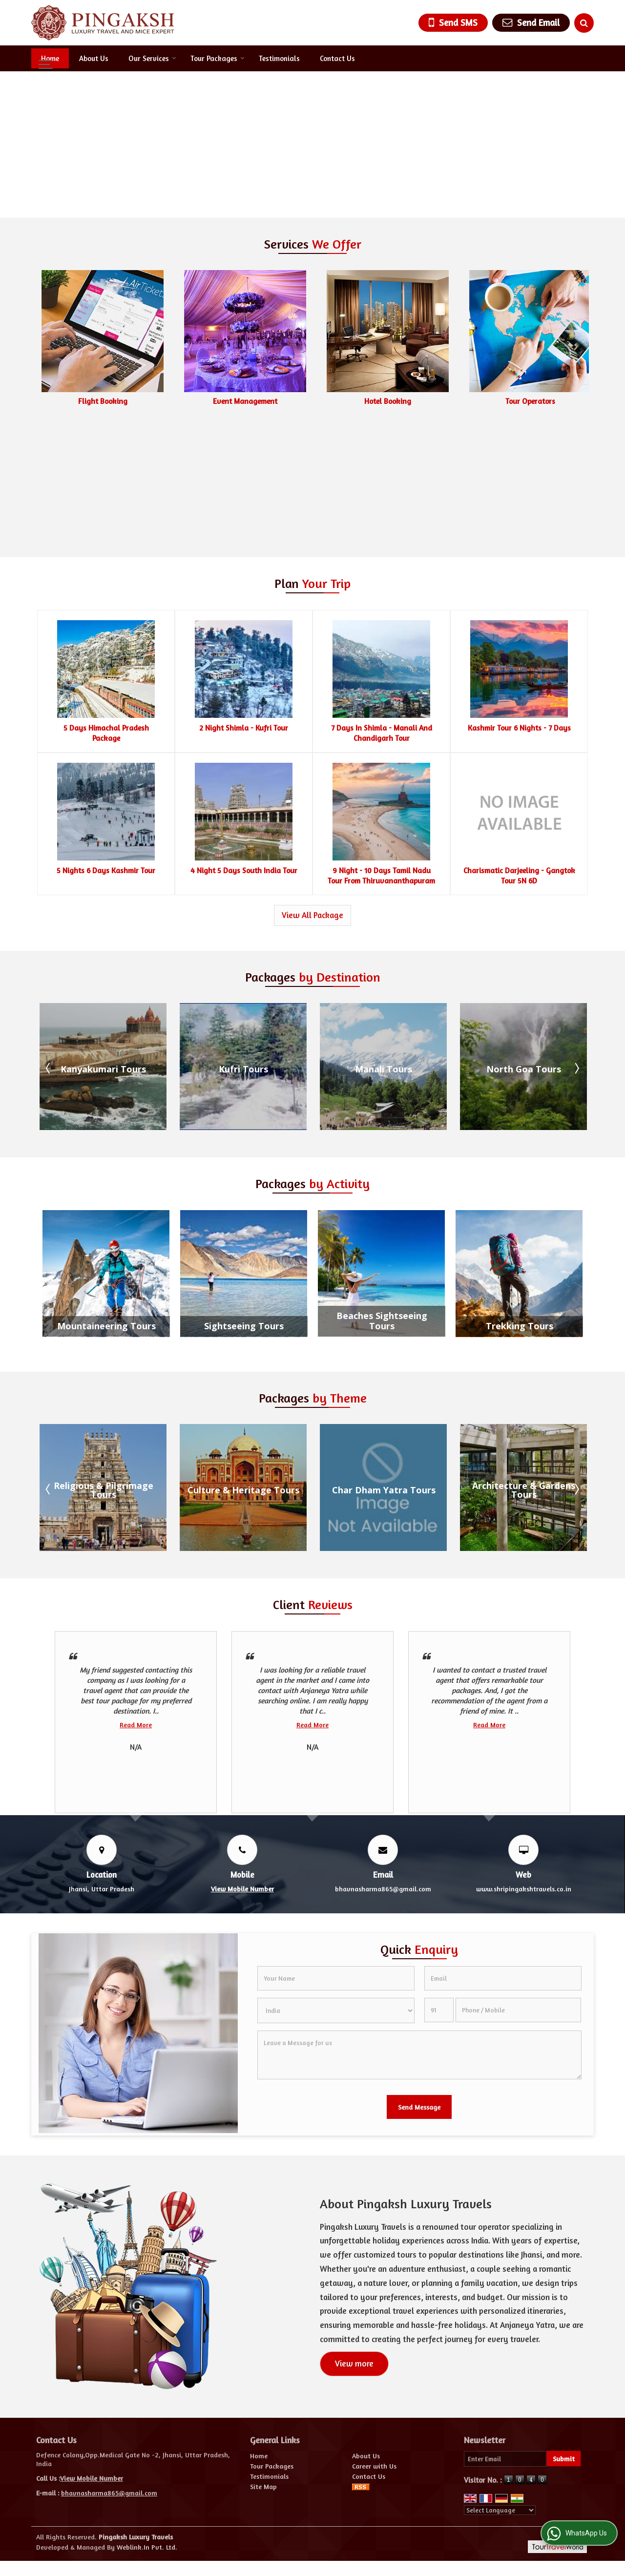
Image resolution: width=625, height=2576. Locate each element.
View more (354, 2237)
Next (576, 941)
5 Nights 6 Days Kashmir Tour (106, 744)
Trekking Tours (519, 1199)
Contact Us (337, 58)
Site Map (263, 2360)
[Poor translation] (35, 2488)
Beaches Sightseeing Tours (381, 1194)
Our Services (152, 58)
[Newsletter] (505, 2332)
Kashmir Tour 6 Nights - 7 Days (519, 601)
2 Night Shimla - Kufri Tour (243, 601)
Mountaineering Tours (106, 1199)
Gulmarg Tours (103, 942)
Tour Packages (217, 58)
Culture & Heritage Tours (383, 1363)
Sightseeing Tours (244, 1199)
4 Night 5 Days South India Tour (243, 744)
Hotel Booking (530, 401)
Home (50, 58)
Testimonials (279, 58)
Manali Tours (523, 942)
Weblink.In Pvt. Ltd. (147, 2420)
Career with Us (374, 2339)
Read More (136, 1598)
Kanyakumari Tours (243, 942)
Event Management (387, 401)
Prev (49, 941)
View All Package (312, 789)
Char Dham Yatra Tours (524, 1363)
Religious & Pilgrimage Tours (243, 1363)
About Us (93, 58)
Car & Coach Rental (102, 401)
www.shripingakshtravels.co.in (523, 1762)
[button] (242, 1762)
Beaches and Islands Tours (103, 1363)
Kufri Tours (383, 942)
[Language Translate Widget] (500, 2383)
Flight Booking (245, 401)
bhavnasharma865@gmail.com (383, 1762)
